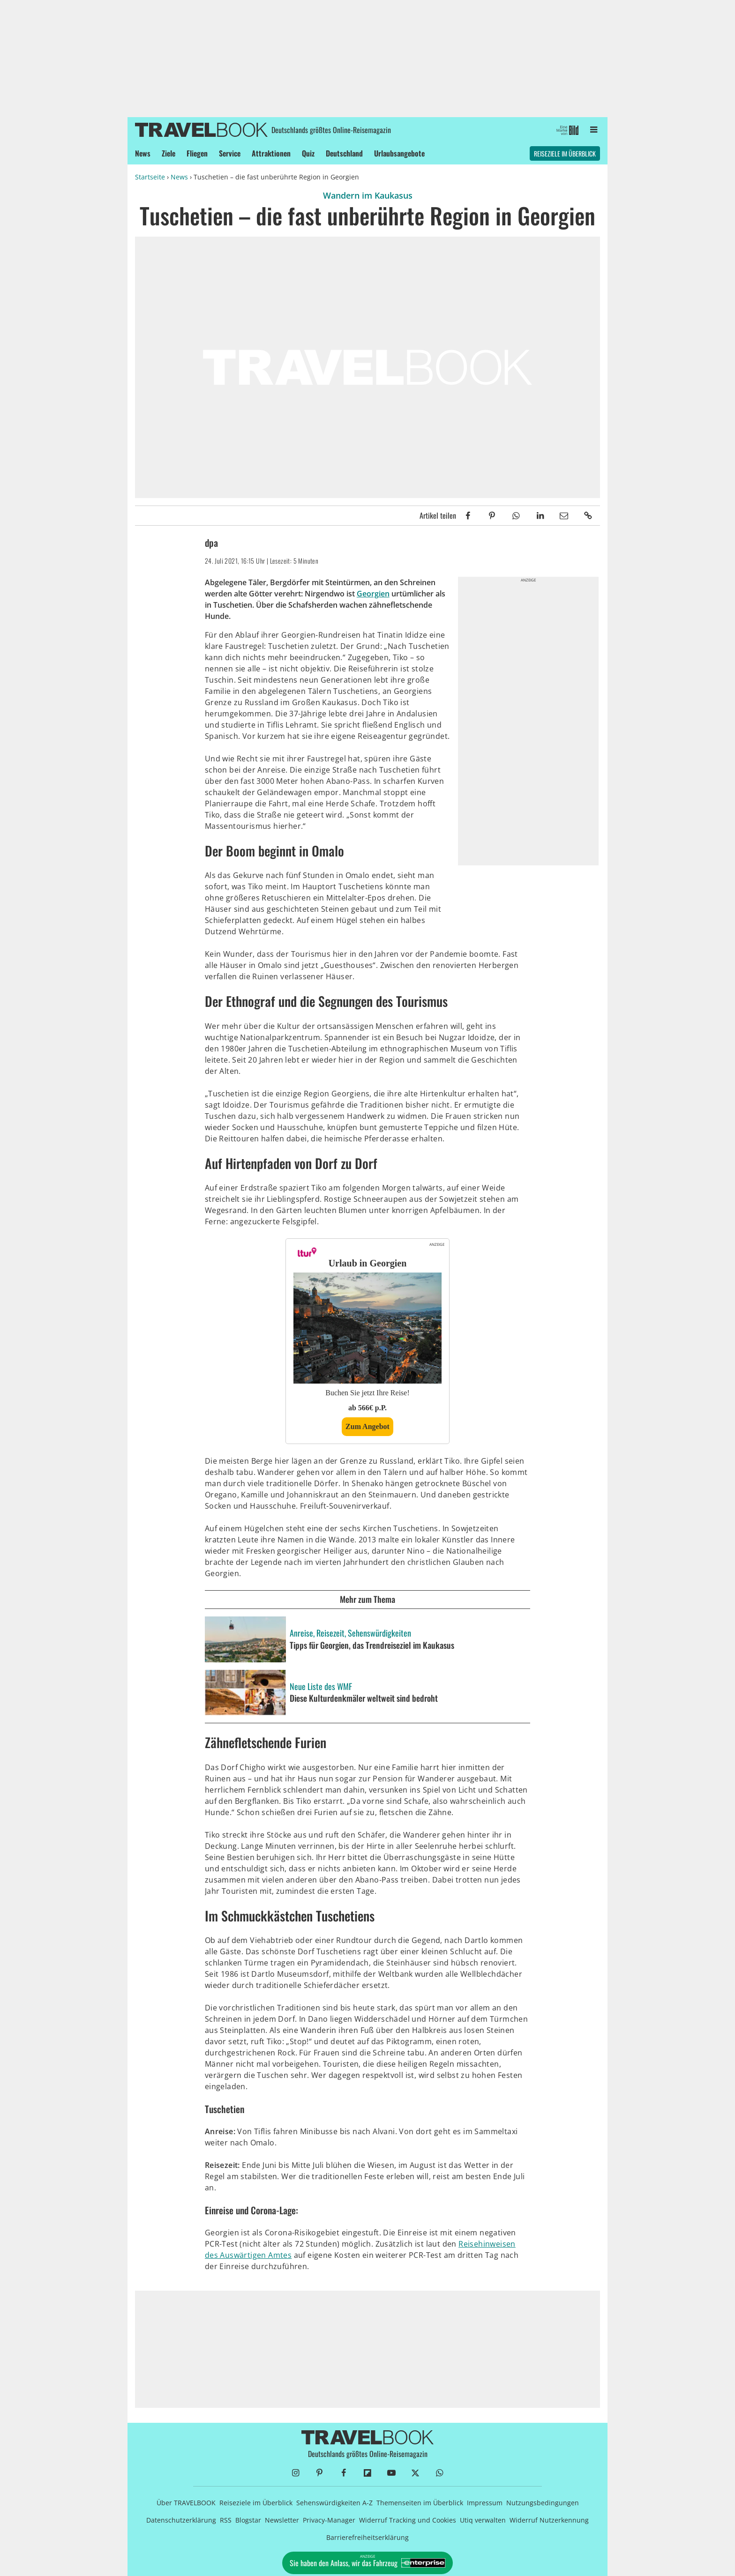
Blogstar (248, 2520)
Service (229, 153)
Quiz (308, 153)
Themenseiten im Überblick (419, 2502)
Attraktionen (271, 153)
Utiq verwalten (483, 2520)
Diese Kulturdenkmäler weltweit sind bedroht (364, 1698)
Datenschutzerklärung (181, 2520)
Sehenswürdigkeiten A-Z (334, 2502)
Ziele (168, 153)
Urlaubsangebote (399, 153)
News (142, 153)
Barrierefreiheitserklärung (367, 2537)
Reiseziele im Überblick (565, 153)
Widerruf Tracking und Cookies (407, 2520)
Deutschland (344, 153)
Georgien (373, 593)
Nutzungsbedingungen (542, 2502)
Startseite (150, 176)
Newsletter (282, 2520)
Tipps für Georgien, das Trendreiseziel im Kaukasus (372, 1645)
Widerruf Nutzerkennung (549, 2520)
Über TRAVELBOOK (186, 2502)
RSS (226, 2520)
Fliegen (197, 153)
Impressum (484, 2502)
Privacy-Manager (329, 2520)
